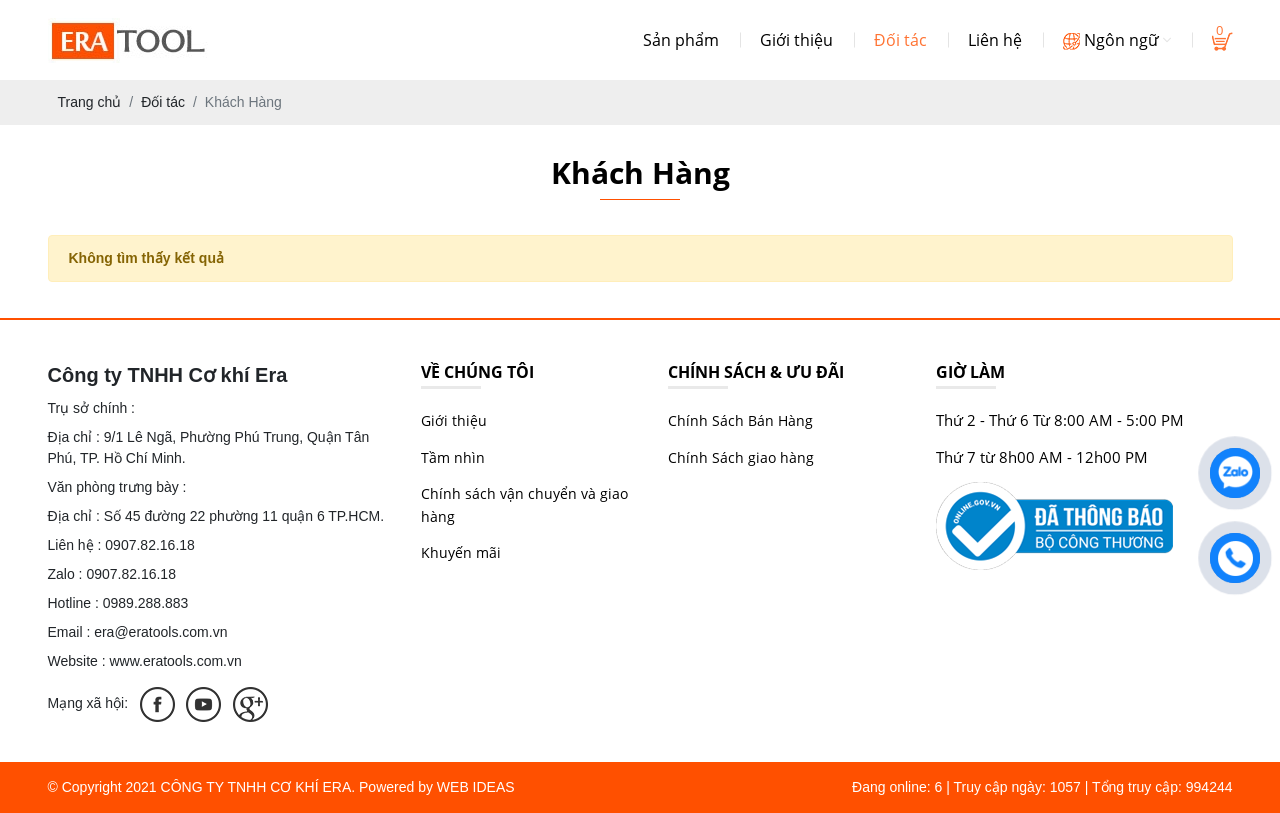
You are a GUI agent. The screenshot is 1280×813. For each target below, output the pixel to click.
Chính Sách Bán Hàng (740, 420)
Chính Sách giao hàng (741, 457)
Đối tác (900, 40)
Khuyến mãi (461, 552)
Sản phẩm (681, 40)
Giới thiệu (796, 40)
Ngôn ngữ (1117, 40)
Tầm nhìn (453, 457)
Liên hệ (995, 40)
